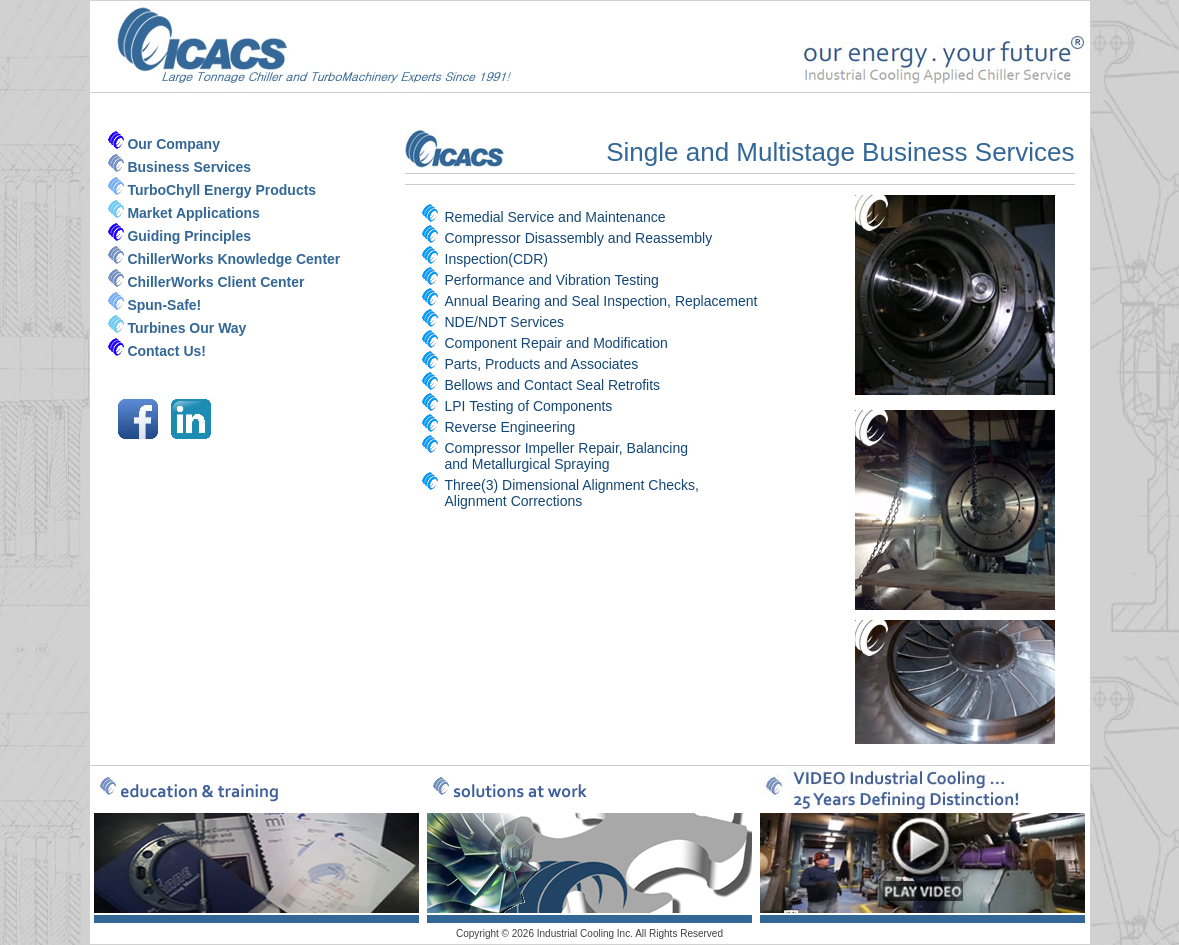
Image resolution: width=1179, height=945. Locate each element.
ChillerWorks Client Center (215, 282)
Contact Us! (166, 351)
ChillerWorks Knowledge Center (233, 259)
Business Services (189, 167)
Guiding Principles (189, 236)
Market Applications (193, 213)
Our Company (173, 144)
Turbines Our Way (186, 328)
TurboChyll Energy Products (221, 190)
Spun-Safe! (164, 305)
